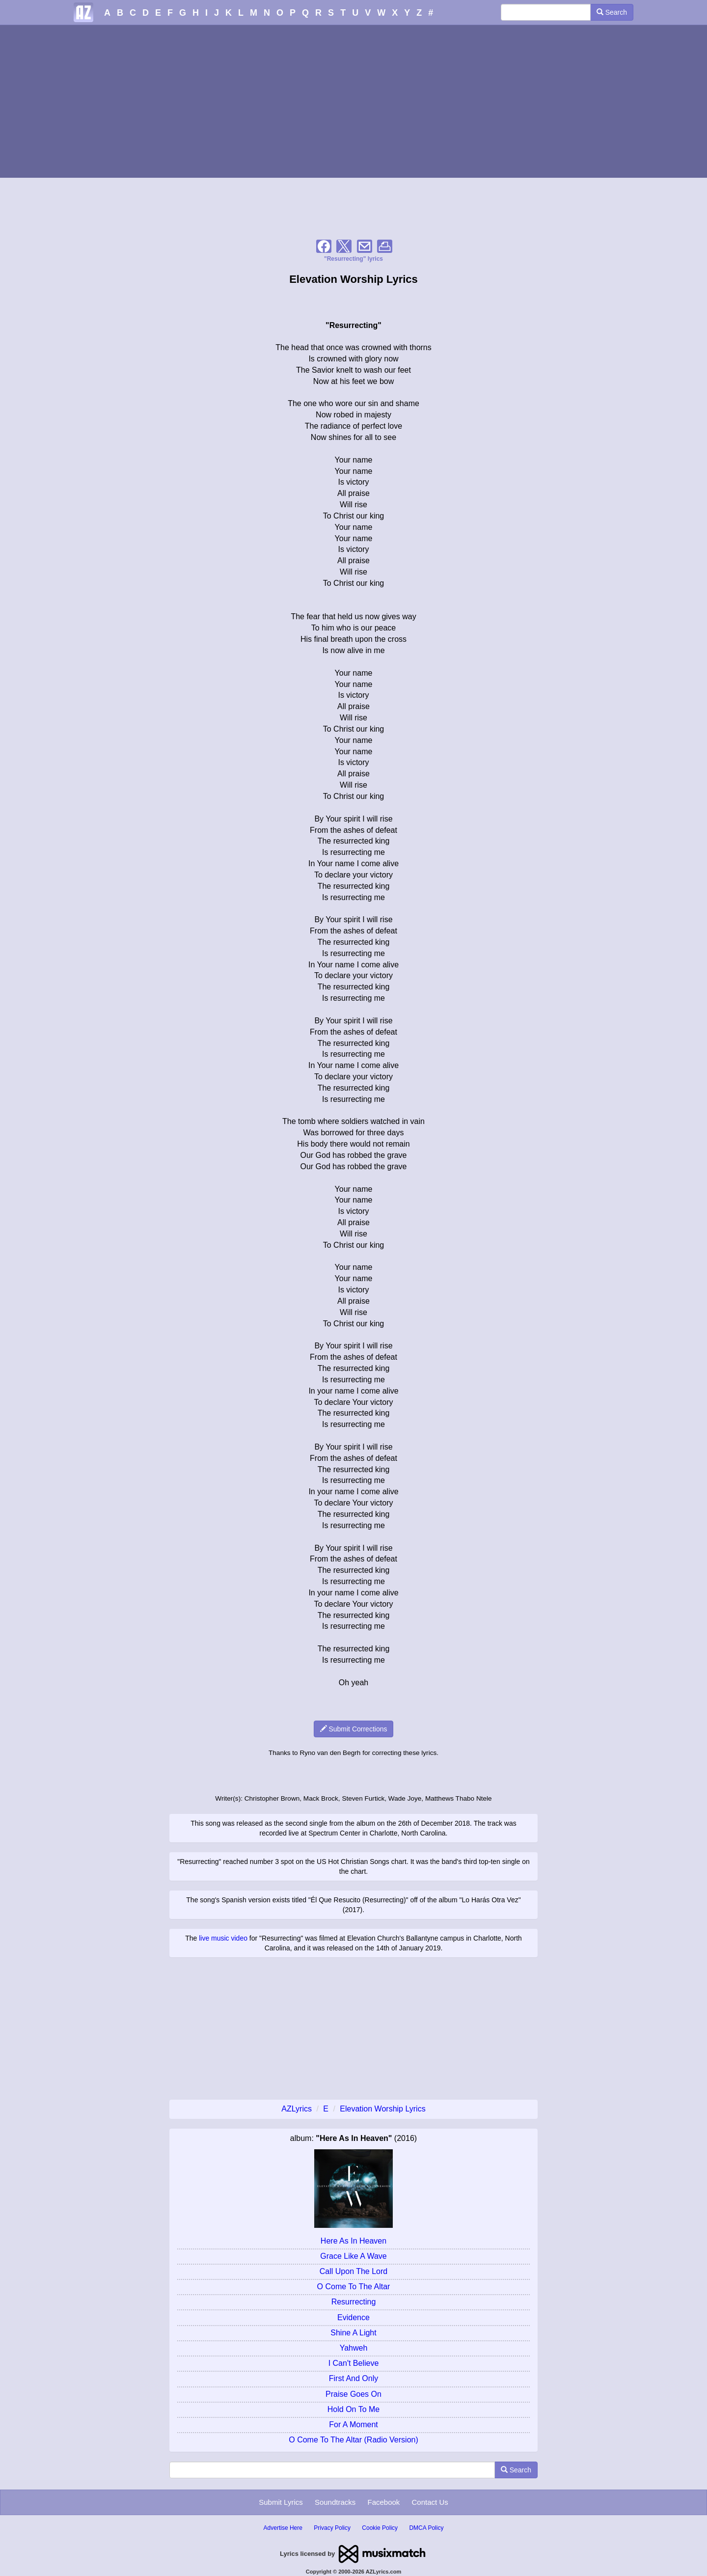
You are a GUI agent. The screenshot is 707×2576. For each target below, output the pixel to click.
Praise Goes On (353, 2394)
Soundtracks (335, 2502)
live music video (223, 1938)
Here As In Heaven (353, 2241)
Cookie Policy (380, 2527)
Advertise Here (283, 2527)
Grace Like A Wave (353, 2256)
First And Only (353, 2378)
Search (612, 12)
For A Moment (353, 2424)
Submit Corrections (353, 1729)
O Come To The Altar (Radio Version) (353, 2440)
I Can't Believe (353, 2363)
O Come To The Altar (353, 2286)
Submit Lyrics (280, 2502)
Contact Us (430, 2502)
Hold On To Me (353, 2409)
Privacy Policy (332, 2527)
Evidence (353, 2317)
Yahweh (354, 2348)
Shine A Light (353, 2333)
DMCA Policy (426, 2527)
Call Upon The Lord (353, 2271)
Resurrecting (353, 2302)
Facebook (383, 2502)
